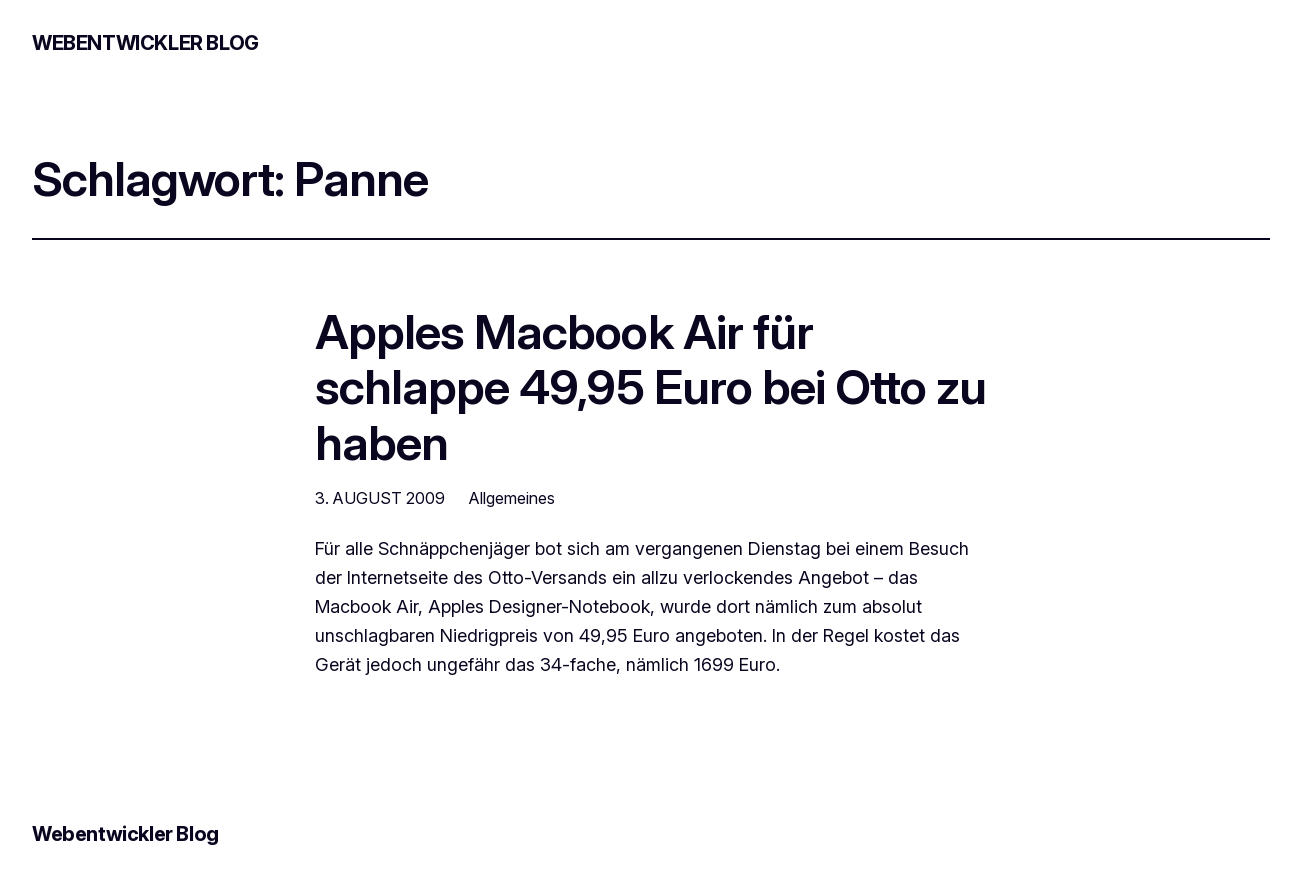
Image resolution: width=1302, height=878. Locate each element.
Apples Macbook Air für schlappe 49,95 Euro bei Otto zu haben (650, 387)
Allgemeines (512, 498)
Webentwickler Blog (145, 43)
